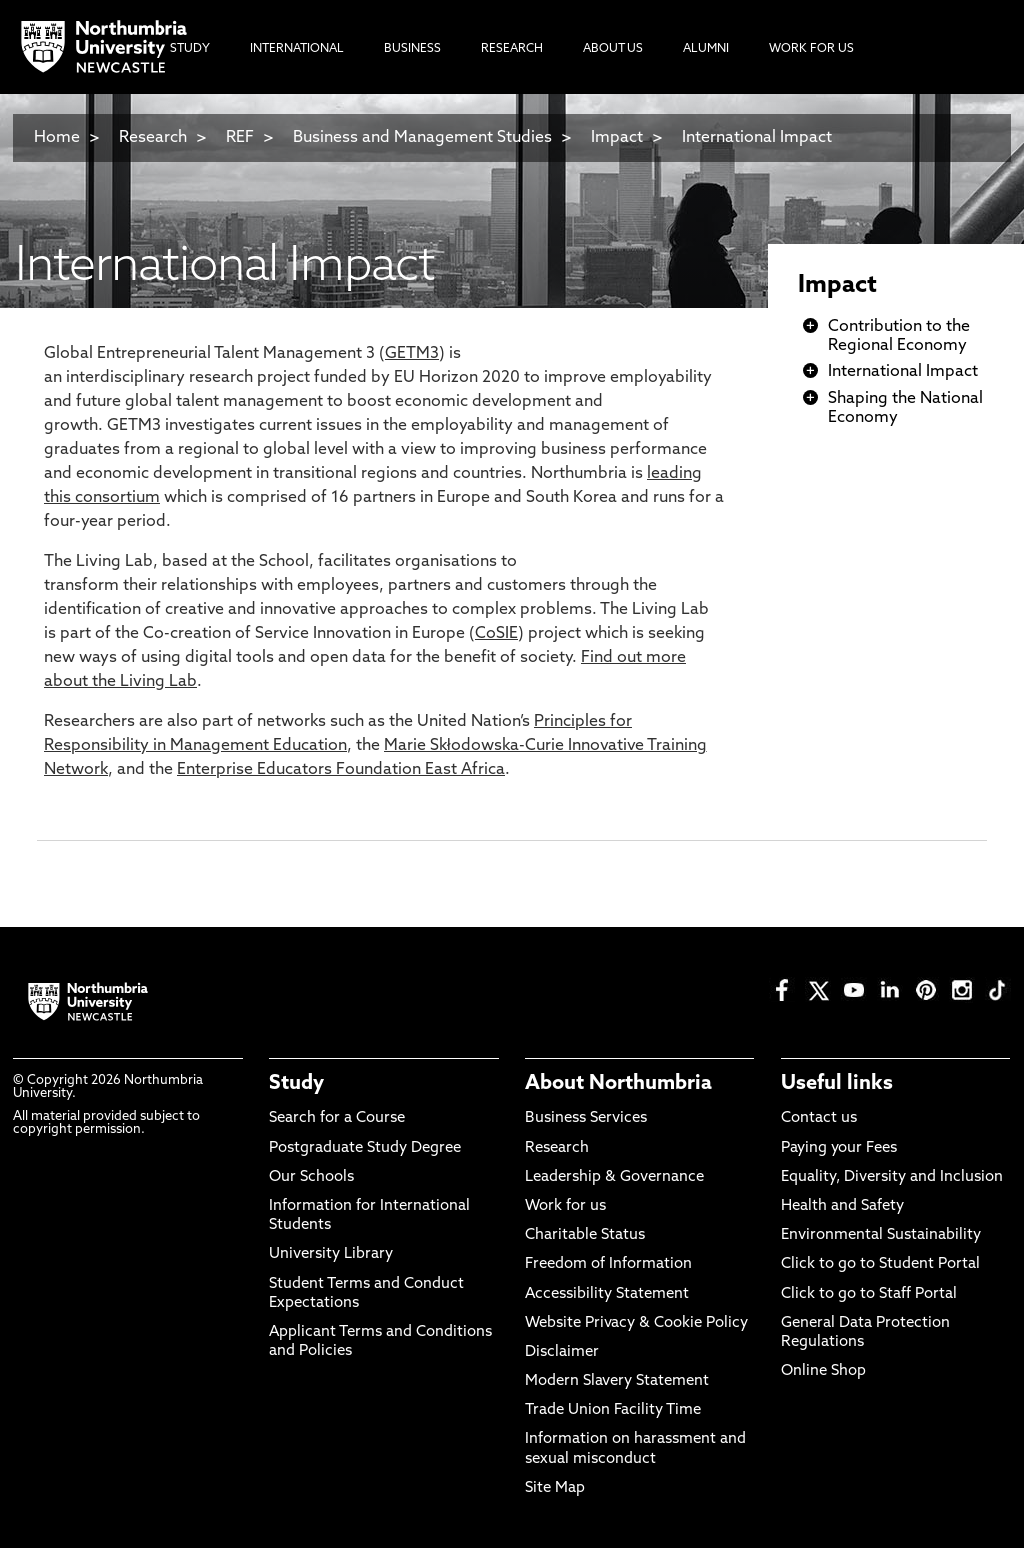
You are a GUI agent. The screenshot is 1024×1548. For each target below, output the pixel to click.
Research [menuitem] (512, 49)
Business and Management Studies (422, 138)
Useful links (837, 1084)
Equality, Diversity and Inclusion (892, 1177)
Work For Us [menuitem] (811, 49)
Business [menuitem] (412, 49)
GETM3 (412, 354)
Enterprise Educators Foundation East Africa (341, 770)
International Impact (757, 138)
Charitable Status (585, 1235)
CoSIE (496, 634)
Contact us (819, 1118)
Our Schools (311, 1177)
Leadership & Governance (614, 1177)
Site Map (555, 1488)
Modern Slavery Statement (617, 1381)
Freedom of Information (608, 1264)
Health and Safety (842, 1206)
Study (296, 1084)
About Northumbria (618, 1084)
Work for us (565, 1206)
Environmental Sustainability (881, 1235)
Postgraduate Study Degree (365, 1148)
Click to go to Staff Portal (869, 1294)
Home (57, 138)
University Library (331, 1254)
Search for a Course (337, 1118)
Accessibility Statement (607, 1294)
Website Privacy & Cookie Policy (636, 1323)
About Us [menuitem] (613, 49)
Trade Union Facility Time (613, 1410)
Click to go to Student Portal (880, 1264)
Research (153, 138)
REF (240, 138)
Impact (617, 138)
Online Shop (823, 1371)
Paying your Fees (839, 1148)
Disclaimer (562, 1352)
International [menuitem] (297, 49)
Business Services (586, 1118)
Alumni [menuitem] (706, 49)
